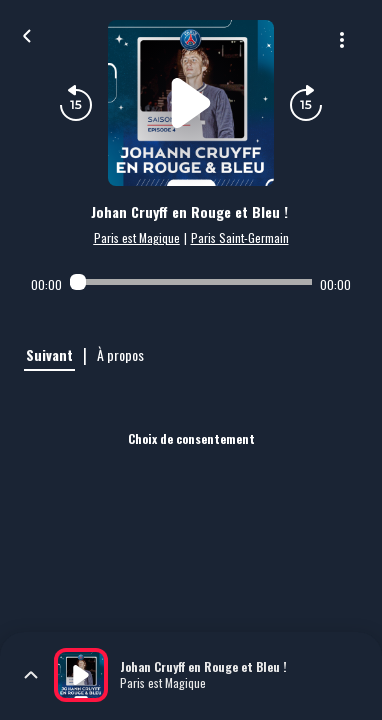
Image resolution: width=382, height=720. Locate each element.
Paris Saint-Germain (240, 237)
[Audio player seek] (190, 282)
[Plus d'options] (342, 40)
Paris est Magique (137, 237)
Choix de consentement (191, 438)
